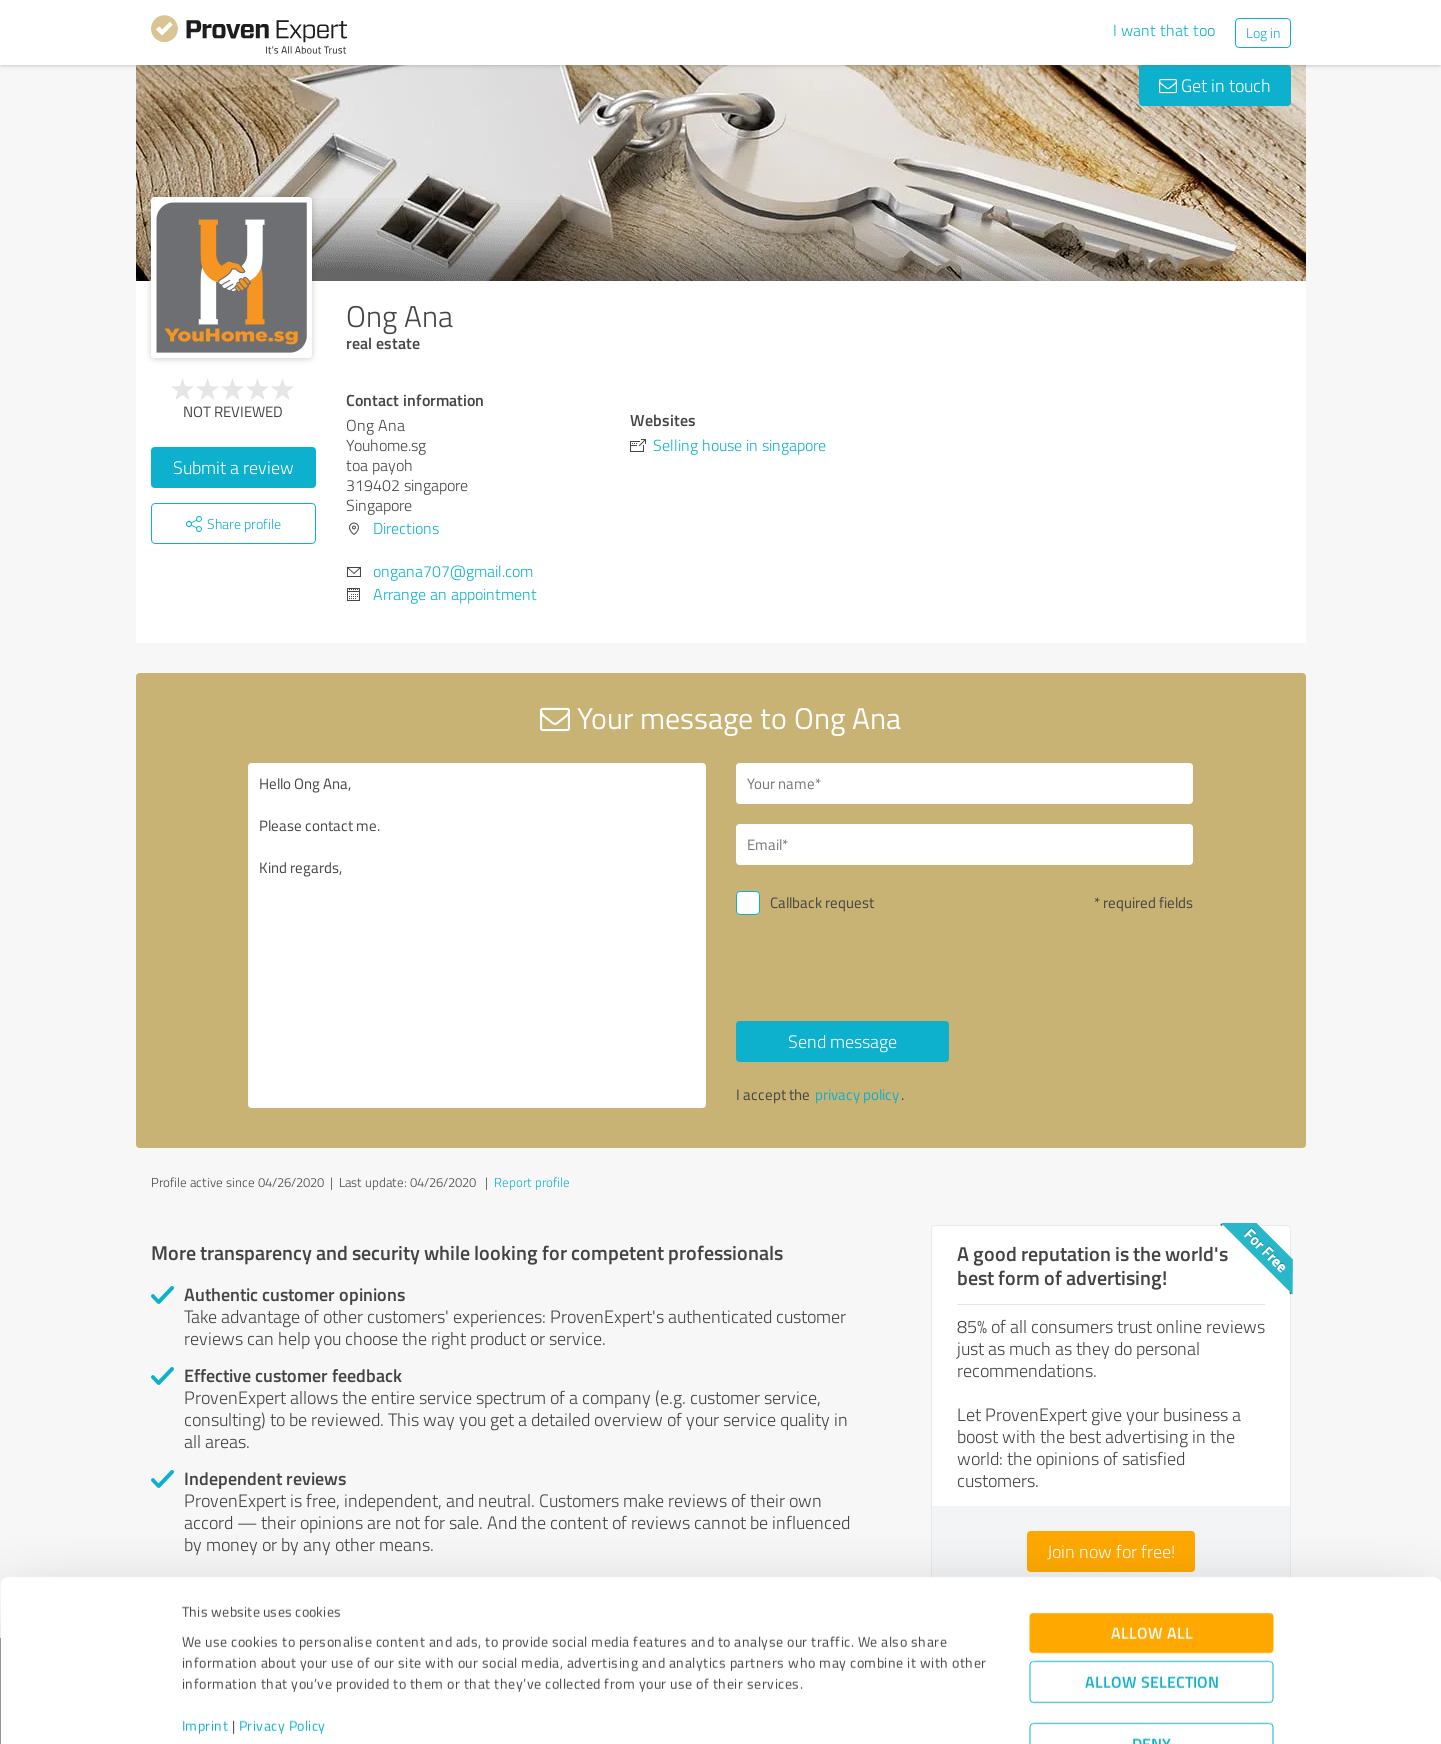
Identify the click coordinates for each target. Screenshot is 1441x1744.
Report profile (532, 1182)
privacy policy (857, 1094)
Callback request (822, 902)
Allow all (1152, 1558)
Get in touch (1215, 85)
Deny (1151, 1669)
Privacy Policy (282, 1650)
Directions (406, 528)
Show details (846, 1706)
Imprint (205, 1650)
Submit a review (233, 467)
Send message (842, 1041)
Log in (1263, 32)
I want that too (1164, 30)
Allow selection (1152, 1607)
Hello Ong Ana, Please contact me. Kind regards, (477, 935)
